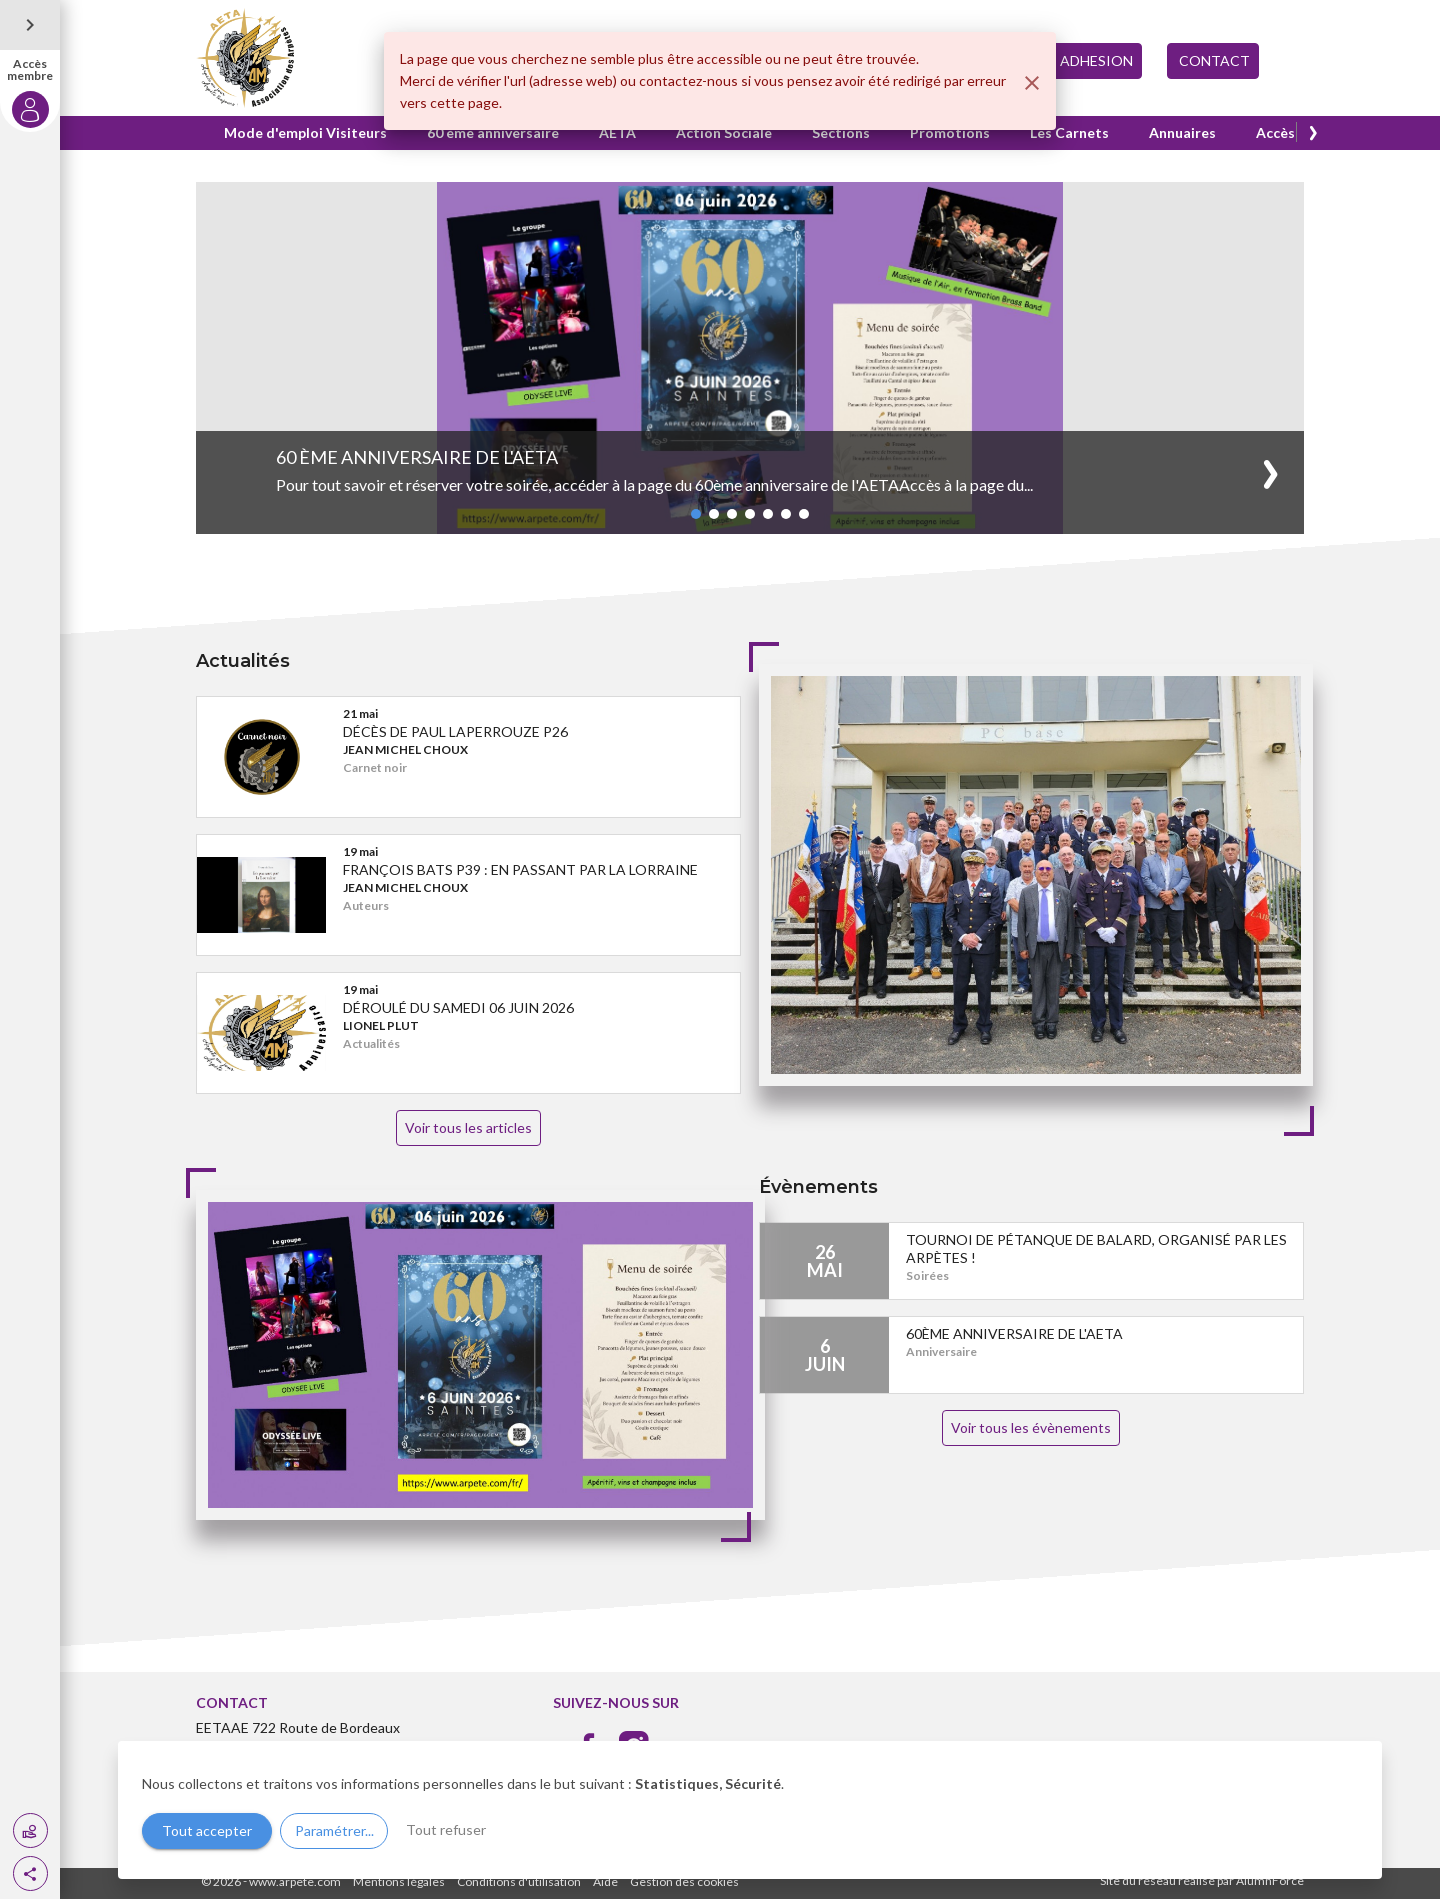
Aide (605, 1881)
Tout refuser (446, 1829)
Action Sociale (724, 132)
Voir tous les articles (468, 1127)
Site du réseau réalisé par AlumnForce (1202, 1880)
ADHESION (1096, 60)
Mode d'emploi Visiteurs (305, 132)
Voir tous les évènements (1031, 1427)
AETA (617, 132)
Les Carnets (1069, 132)
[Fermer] (1032, 83)
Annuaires (1182, 132)
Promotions (950, 132)
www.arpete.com (295, 1881)
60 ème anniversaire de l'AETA (417, 457)
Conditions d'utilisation (519, 1881)
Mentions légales (399, 1881)
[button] (30, 1873)
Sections (841, 132)
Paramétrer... (334, 1830)
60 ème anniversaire (493, 132)
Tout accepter (207, 1830)
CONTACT (1213, 60)
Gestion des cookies (684, 1881)
